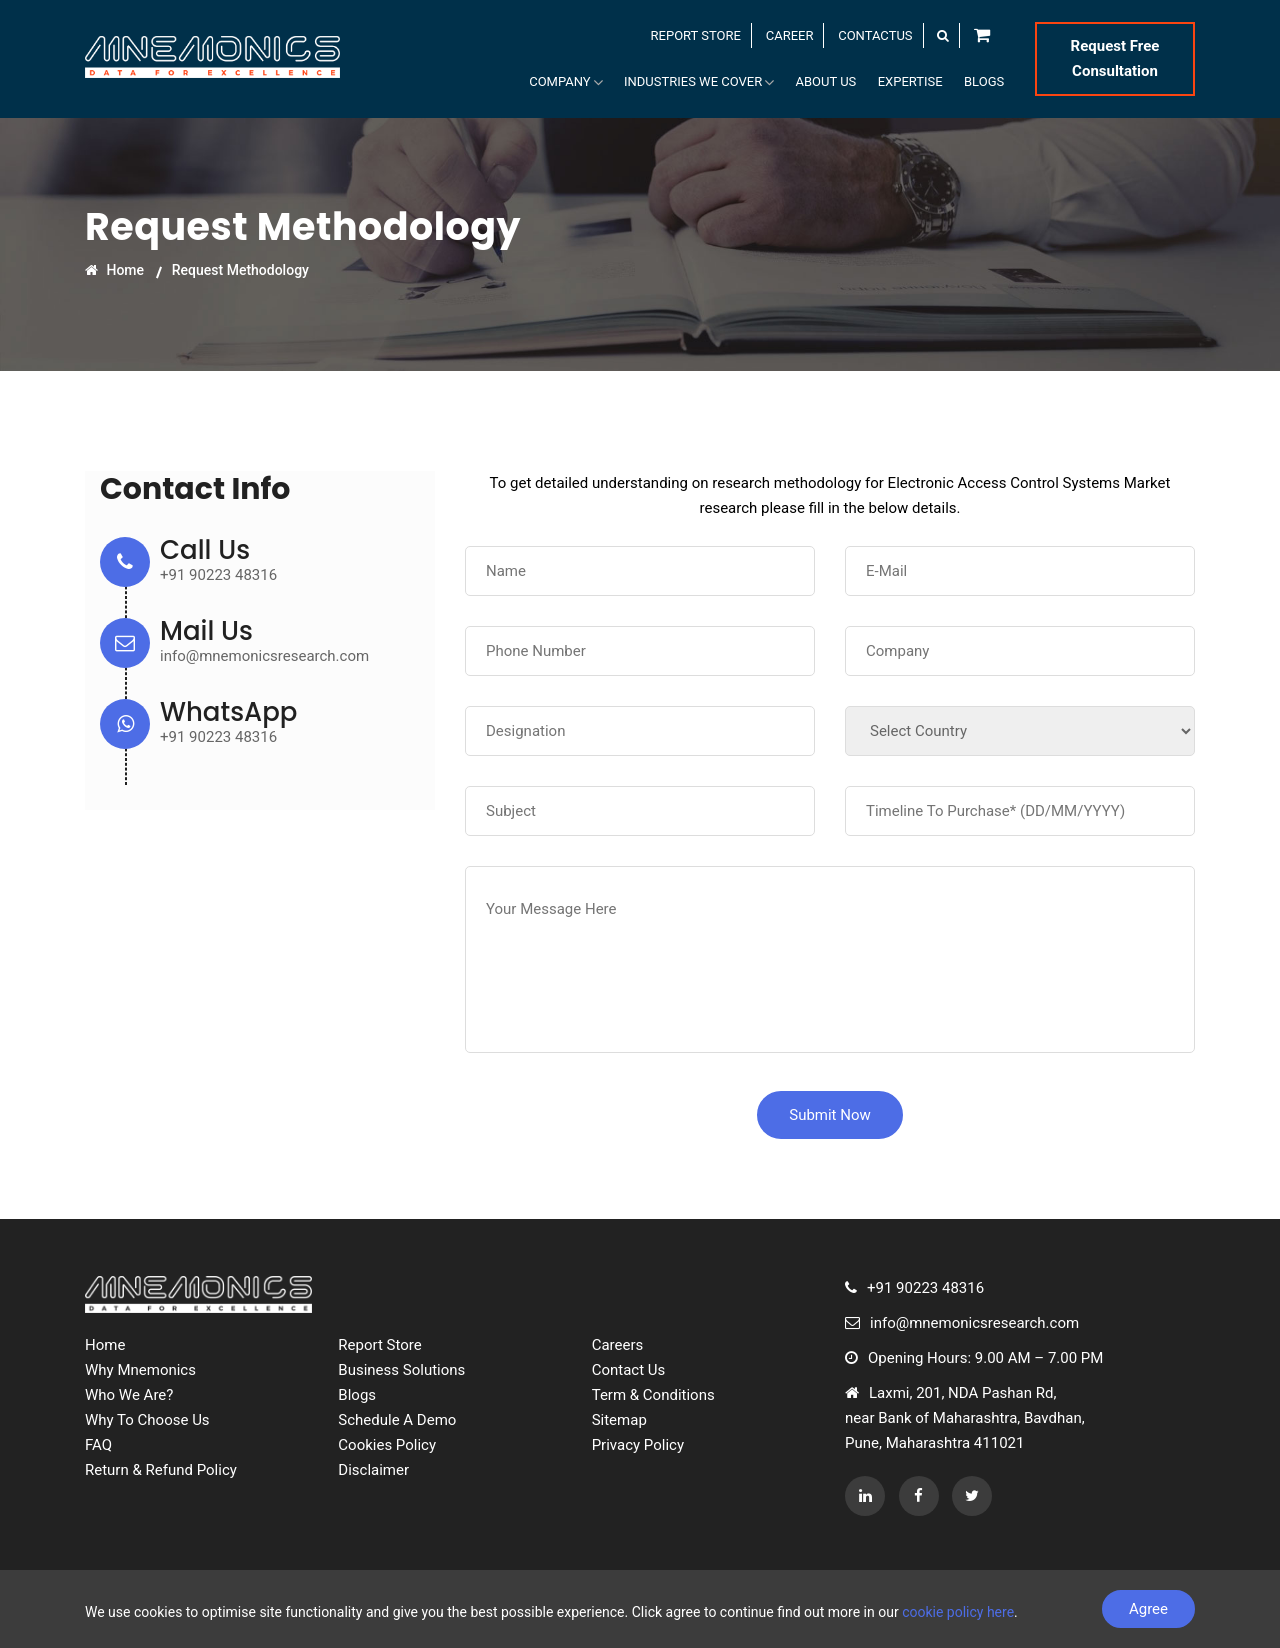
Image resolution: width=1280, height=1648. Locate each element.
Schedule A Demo (397, 1420)
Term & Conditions (653, 1395)
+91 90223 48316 (218, 575)
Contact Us (629, 1370)
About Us (829, 82)
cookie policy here (958, 1612)
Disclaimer (373, 1470)
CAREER (790, 35)
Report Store (379, 1345)
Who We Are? (129, 1395)
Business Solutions (401, 1370)
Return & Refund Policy (161, 1470)
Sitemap (619, 1420)
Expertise (912, 82)
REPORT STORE (696, 35)
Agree (1148, 1609)
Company (571, 83)
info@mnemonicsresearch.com (264, 656)
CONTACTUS (875, 35)
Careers (618, 1345)
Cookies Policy (387, 1445)
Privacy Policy (638, 1445)
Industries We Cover (704, 83)
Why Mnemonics (140, 1370)
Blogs (985, 82)
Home (114, 270)
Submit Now (830, 1115)
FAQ (98, 1445)
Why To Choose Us (147, 1420)
